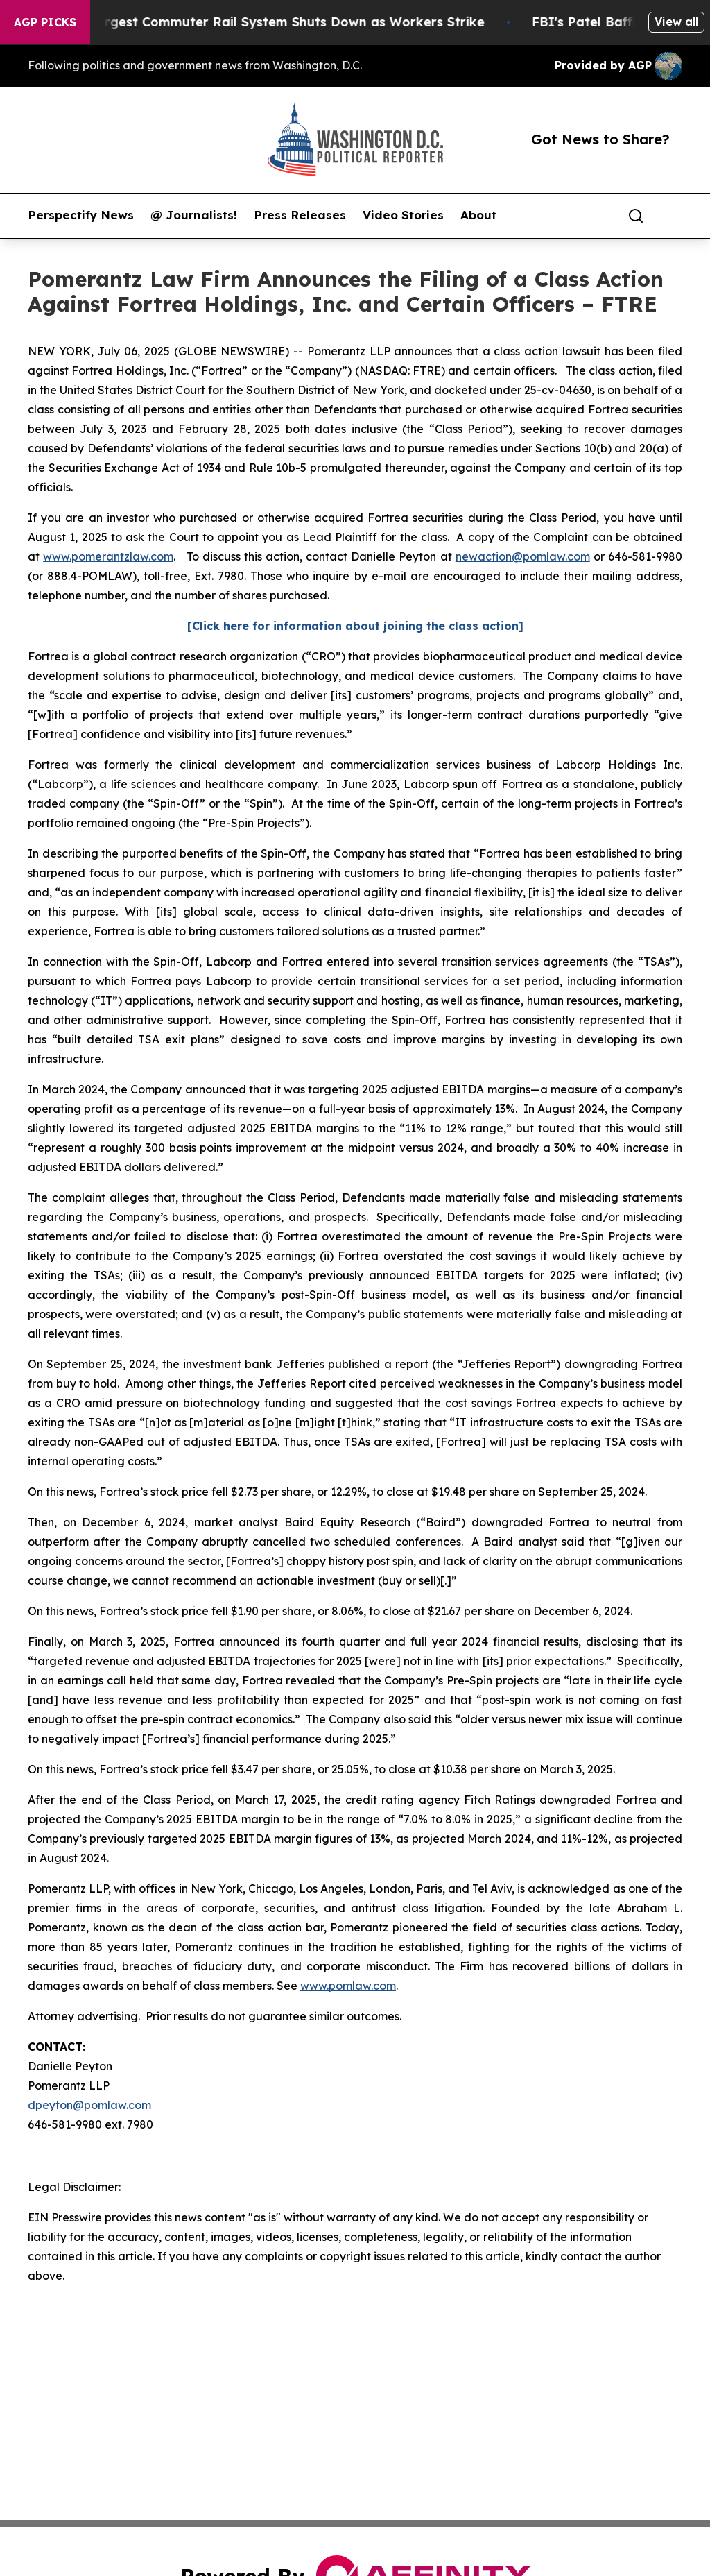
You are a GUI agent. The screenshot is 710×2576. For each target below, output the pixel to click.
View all (676, 21)
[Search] (635, 216)
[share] (672, 215)
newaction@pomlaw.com (523, 556)
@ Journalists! (193, 215)
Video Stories (403, 215)
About (478, 215)
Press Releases (300, 215)
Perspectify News (81, 215)
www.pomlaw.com (348, 1986)
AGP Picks (45, 22)
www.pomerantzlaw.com (108, 556)
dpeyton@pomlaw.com (89, 2105)
